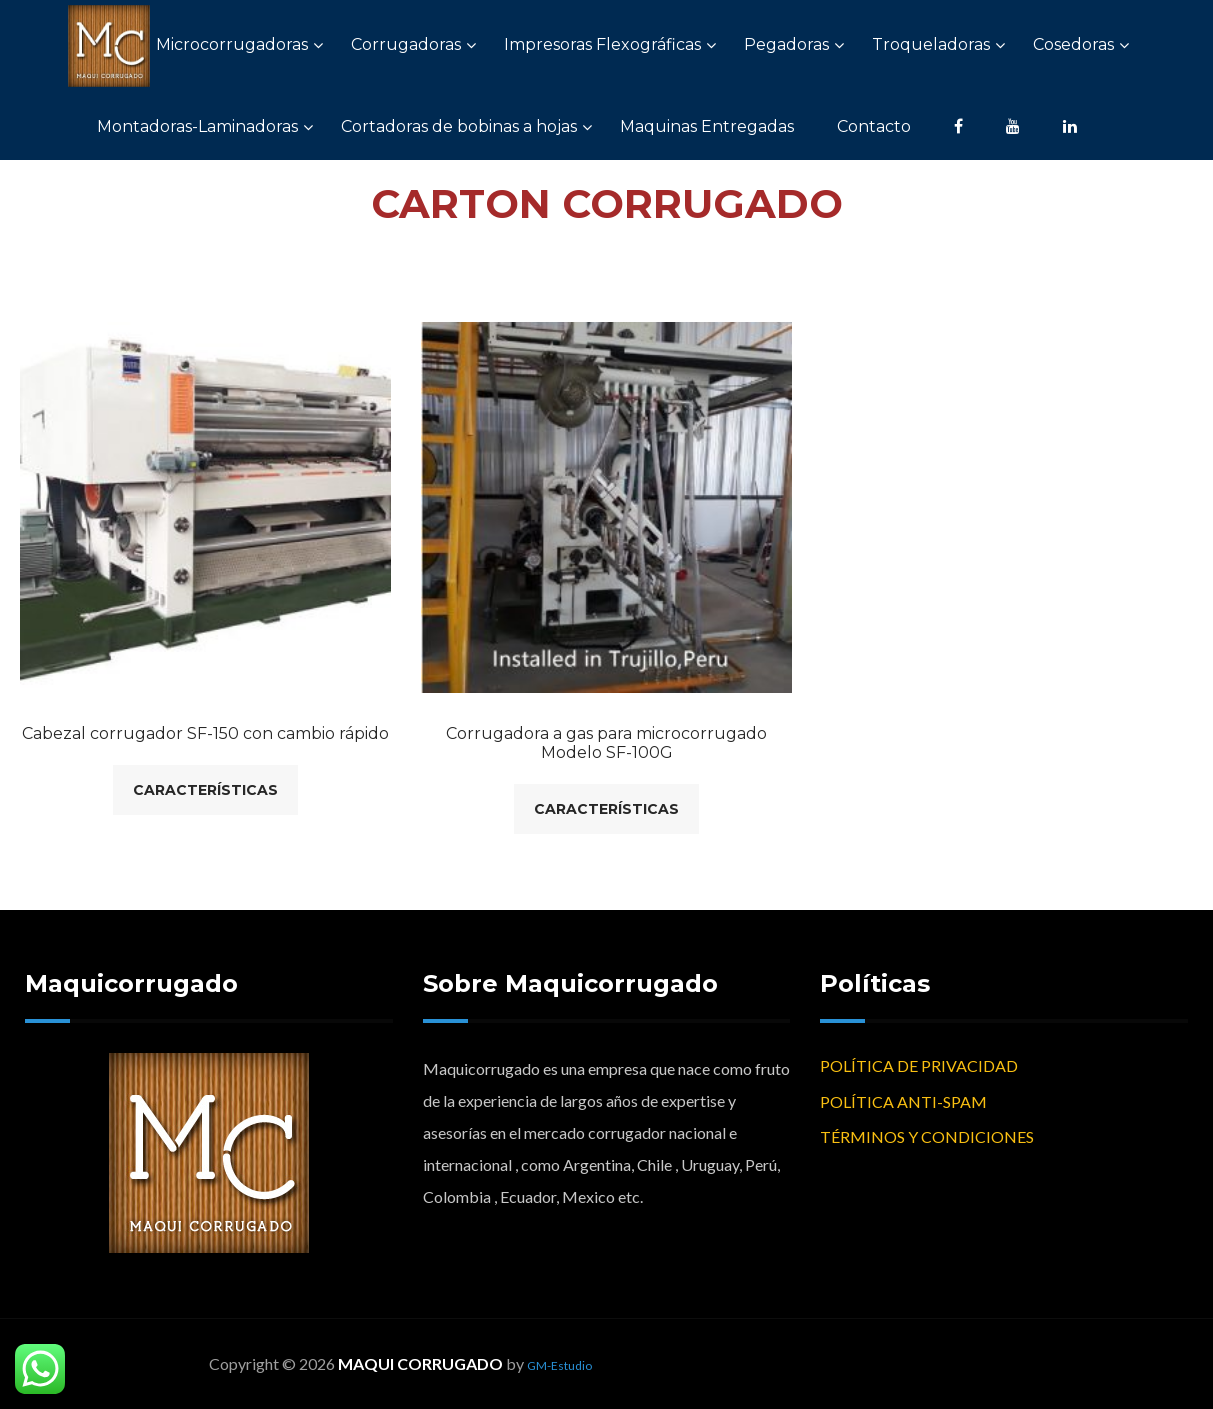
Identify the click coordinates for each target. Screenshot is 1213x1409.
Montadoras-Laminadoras (197, 126)
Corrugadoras (406, 44)
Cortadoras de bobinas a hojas (459, 126)
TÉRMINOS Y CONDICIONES (927, 1136)
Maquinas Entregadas (707, 126)
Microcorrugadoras (232, 44)
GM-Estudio (559, 1365)
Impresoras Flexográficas (602, 44)
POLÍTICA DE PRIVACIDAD (919, 1065)
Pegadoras (786, 44)
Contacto (874, 126)
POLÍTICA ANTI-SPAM (903, 1101)
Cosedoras (1073, 44)
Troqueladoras (931, 44)
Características (205, 790)
